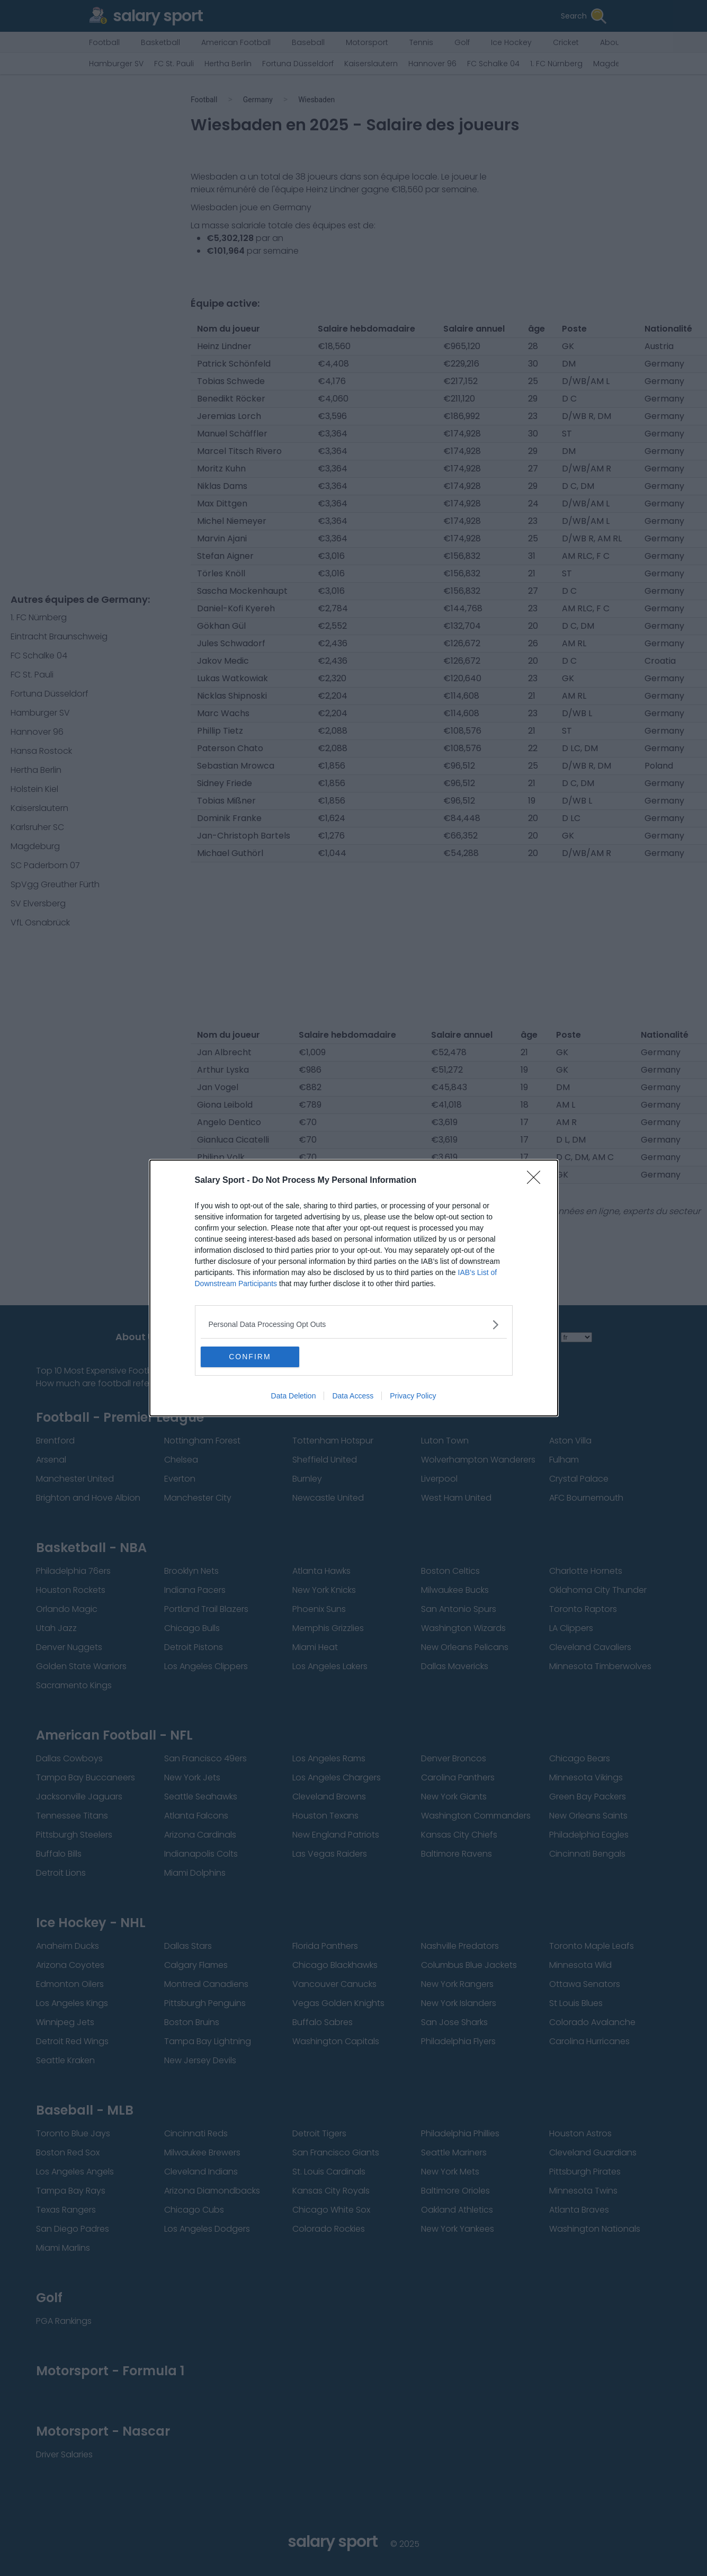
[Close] (537, 1181)
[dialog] (354, 1288)
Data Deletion (293, 1396)
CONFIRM (251, 1357)
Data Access (352, 1396)
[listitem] (354, 1324)
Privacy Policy (413, 1396)
